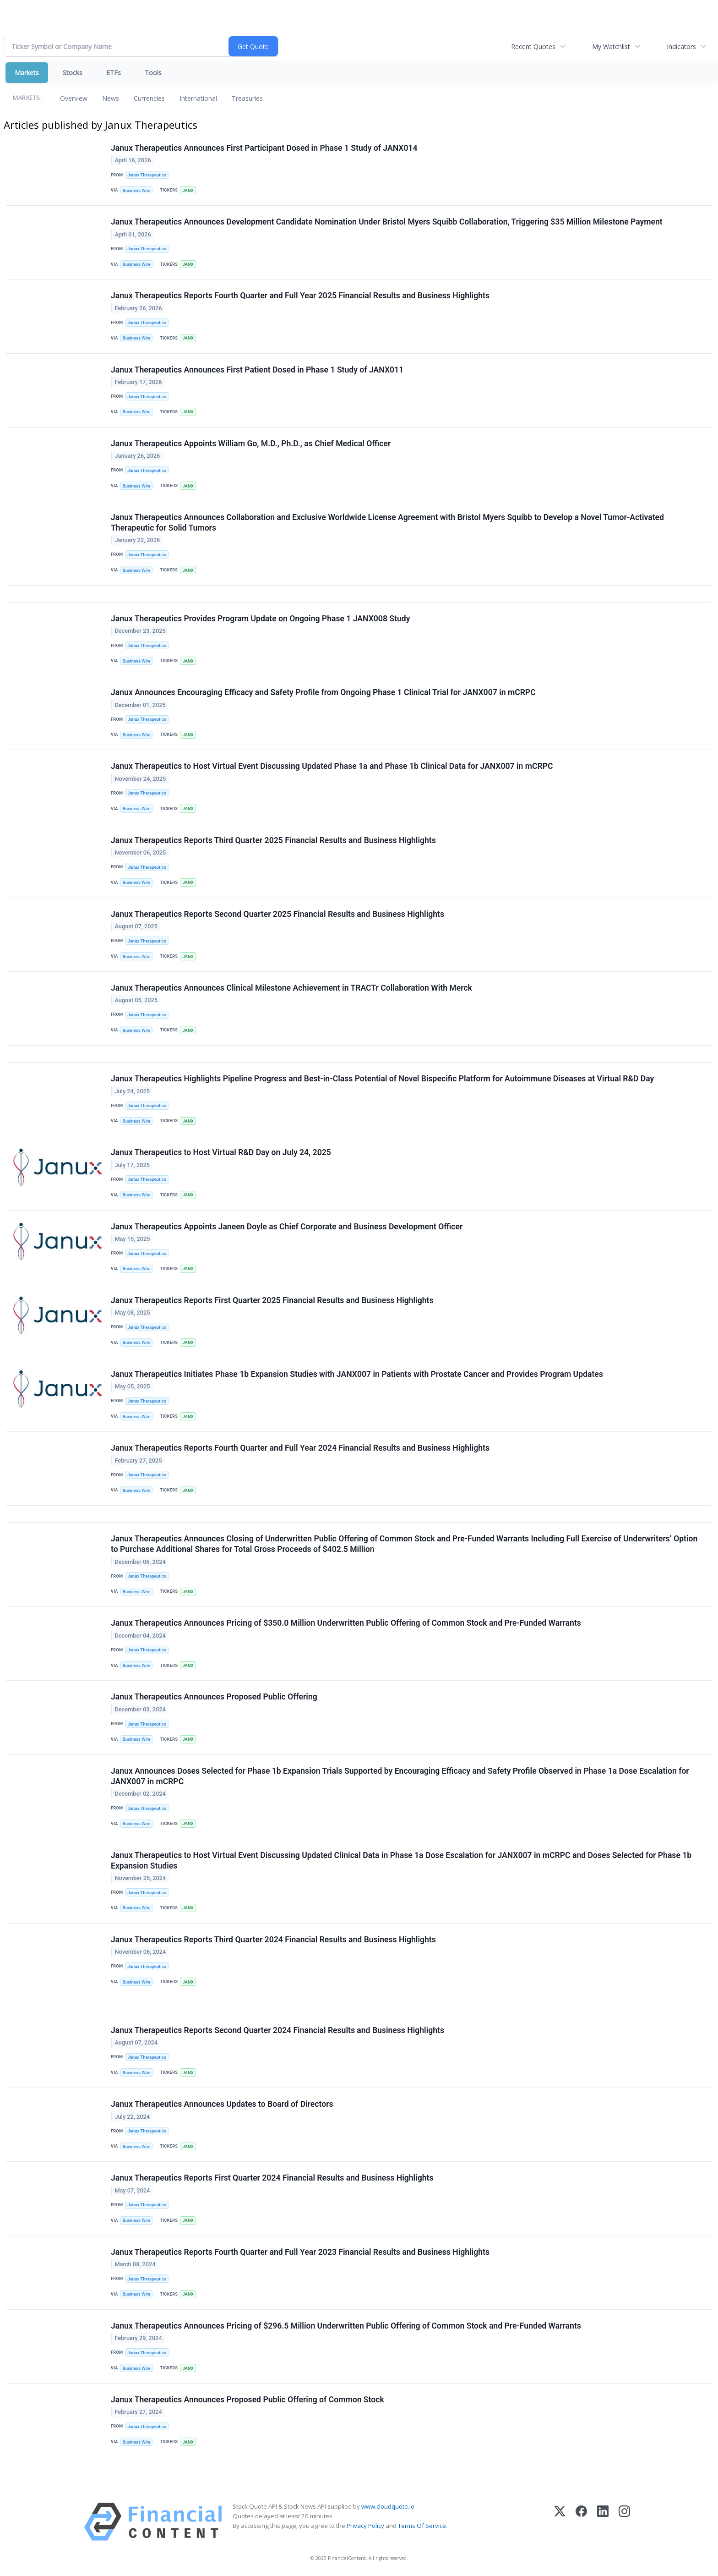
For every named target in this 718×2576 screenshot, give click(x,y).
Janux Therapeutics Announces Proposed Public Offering (214, 1696)
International (198, 98)
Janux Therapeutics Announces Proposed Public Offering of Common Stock (247, 2399)
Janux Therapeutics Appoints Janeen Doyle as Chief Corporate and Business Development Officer (286, 1226)
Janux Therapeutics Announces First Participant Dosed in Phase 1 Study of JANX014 (264, 148)
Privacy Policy (365, 2525)
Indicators (681, 46)
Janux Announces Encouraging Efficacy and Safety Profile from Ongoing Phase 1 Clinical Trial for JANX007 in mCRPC (323, 692)
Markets (27, 72)
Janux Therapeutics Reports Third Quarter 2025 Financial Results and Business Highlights (273, 840)
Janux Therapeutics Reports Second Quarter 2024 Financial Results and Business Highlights (277, 2030)
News (110, 98)
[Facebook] (581, 2522)
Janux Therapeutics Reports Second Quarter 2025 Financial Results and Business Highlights (277, 914)
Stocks (72, 72)
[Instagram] (624, 2522)
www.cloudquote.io (387, 2506)
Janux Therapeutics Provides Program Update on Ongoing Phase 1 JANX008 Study (260, 618)
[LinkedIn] (602, 2522)
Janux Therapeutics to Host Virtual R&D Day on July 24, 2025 (221, 1152)
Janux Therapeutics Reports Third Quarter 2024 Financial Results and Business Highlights (273, 1939)
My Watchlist (611, 46)
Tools (153, 72)
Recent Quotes (533, 46)
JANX (188, 190)
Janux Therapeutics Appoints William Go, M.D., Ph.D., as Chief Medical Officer (251, 443)
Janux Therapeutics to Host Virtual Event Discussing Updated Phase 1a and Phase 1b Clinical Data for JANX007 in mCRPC (332, 766)
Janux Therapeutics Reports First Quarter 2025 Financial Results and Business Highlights (272, 1300)
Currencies (149, 98)
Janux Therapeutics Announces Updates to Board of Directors (222, 2104)
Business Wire (137, 190)
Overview (73, 98)
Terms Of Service (422, 2525)
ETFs (113, 72)
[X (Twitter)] (559, 2522)
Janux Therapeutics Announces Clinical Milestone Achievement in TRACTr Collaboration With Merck (291, 987)
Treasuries (247, 98)
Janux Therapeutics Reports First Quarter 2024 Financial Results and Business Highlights (272, 2177)
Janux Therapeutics (146, 174)
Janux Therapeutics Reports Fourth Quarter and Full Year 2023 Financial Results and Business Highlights (300, 2252)
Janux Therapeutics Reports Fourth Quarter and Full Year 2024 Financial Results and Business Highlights (300, 1447)
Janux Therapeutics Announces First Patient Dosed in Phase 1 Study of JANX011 (257, 369)
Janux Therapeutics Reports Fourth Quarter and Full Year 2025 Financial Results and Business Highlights (300, 295)
